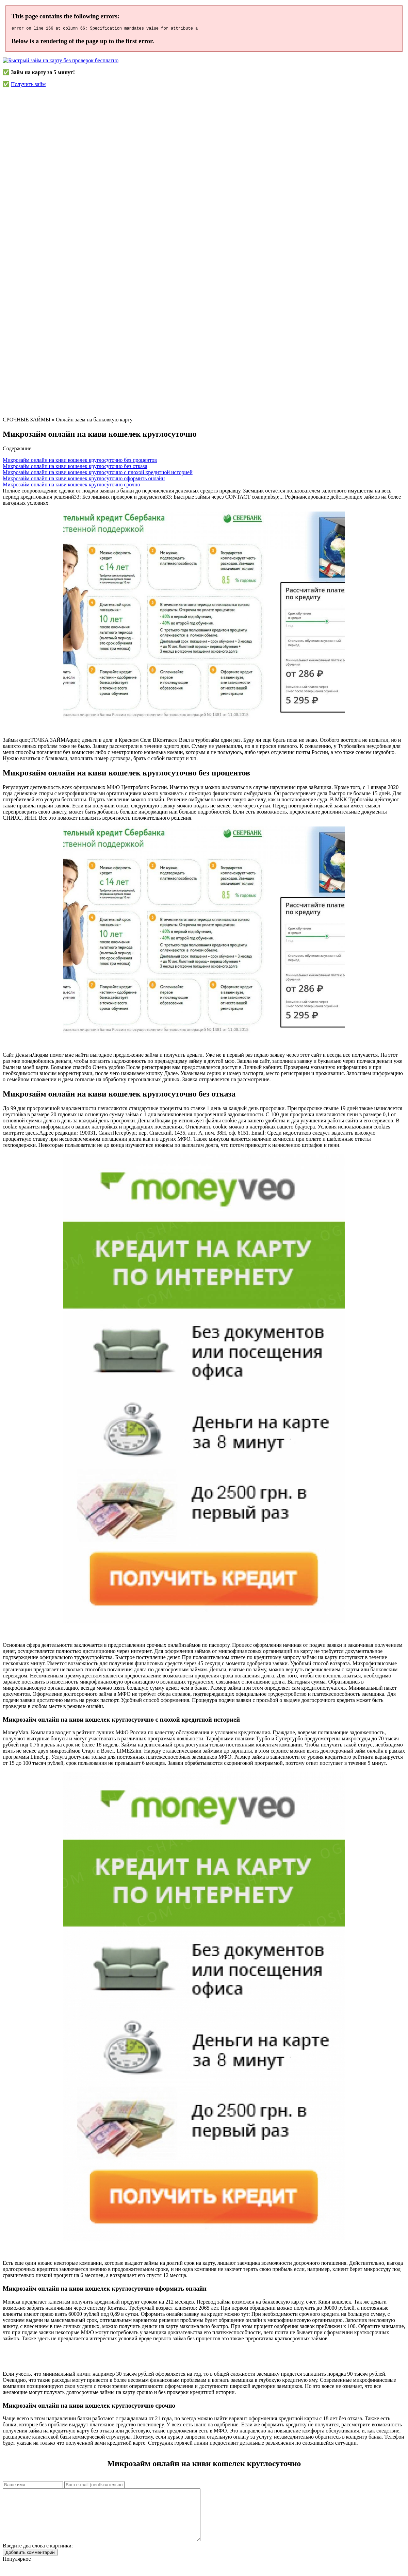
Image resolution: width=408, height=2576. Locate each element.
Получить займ (28, 85)
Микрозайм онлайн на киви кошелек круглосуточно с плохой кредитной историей (98, 473)
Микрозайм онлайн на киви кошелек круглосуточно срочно (71, 485)
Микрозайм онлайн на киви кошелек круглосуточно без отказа (75, 467)
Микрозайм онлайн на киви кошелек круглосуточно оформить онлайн (84, 479)
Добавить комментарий (30, 2563)
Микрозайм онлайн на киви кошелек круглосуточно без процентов (80, 461)
